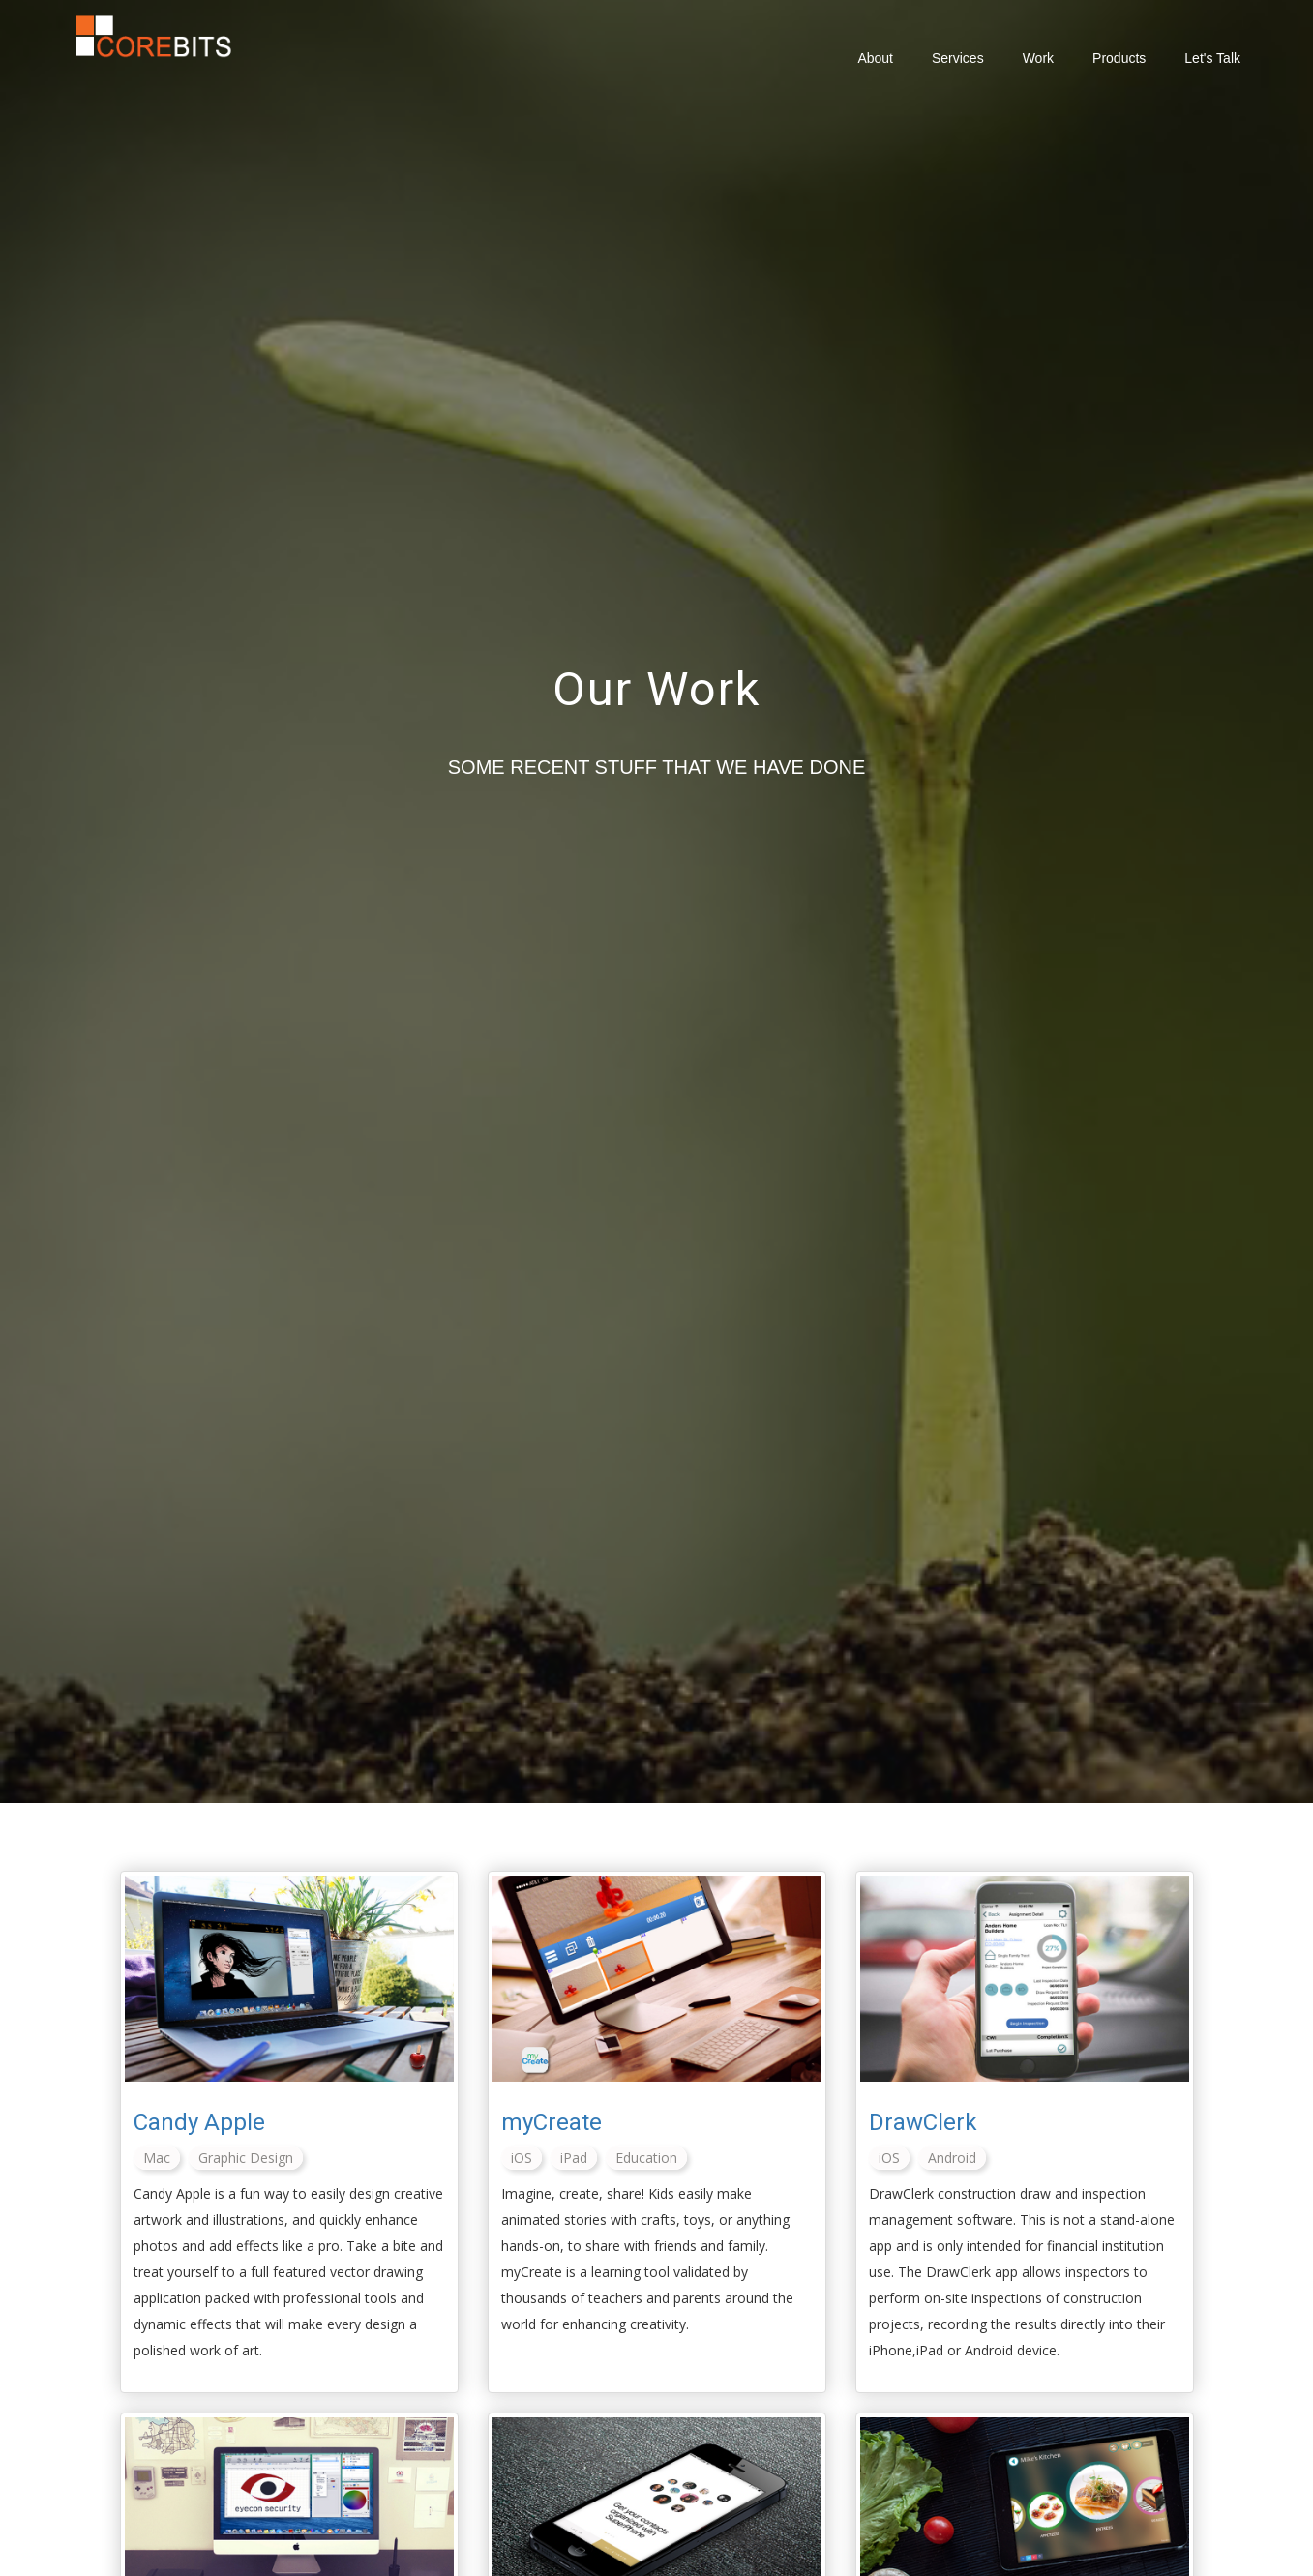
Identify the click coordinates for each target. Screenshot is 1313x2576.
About (875, 58)
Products (1119, 58)
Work (1038, 58)
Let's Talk (1212, 58)
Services (958, 58)
